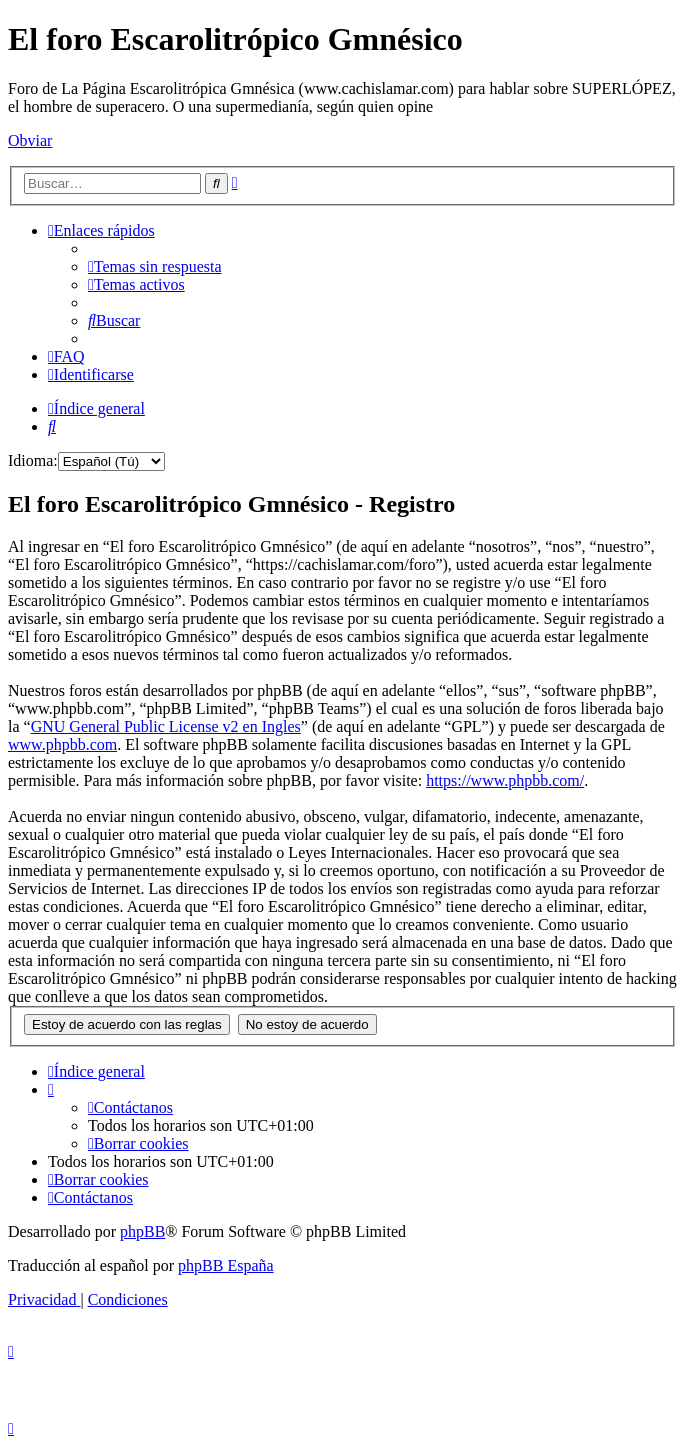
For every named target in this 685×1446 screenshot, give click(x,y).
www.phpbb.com (62, 744)
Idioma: (33, 460)
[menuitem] (155, 266)
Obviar (30, 140)
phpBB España (226, 1265)
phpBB (142, 1231)
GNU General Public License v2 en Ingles (166, 726)
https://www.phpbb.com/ (505, 780)
